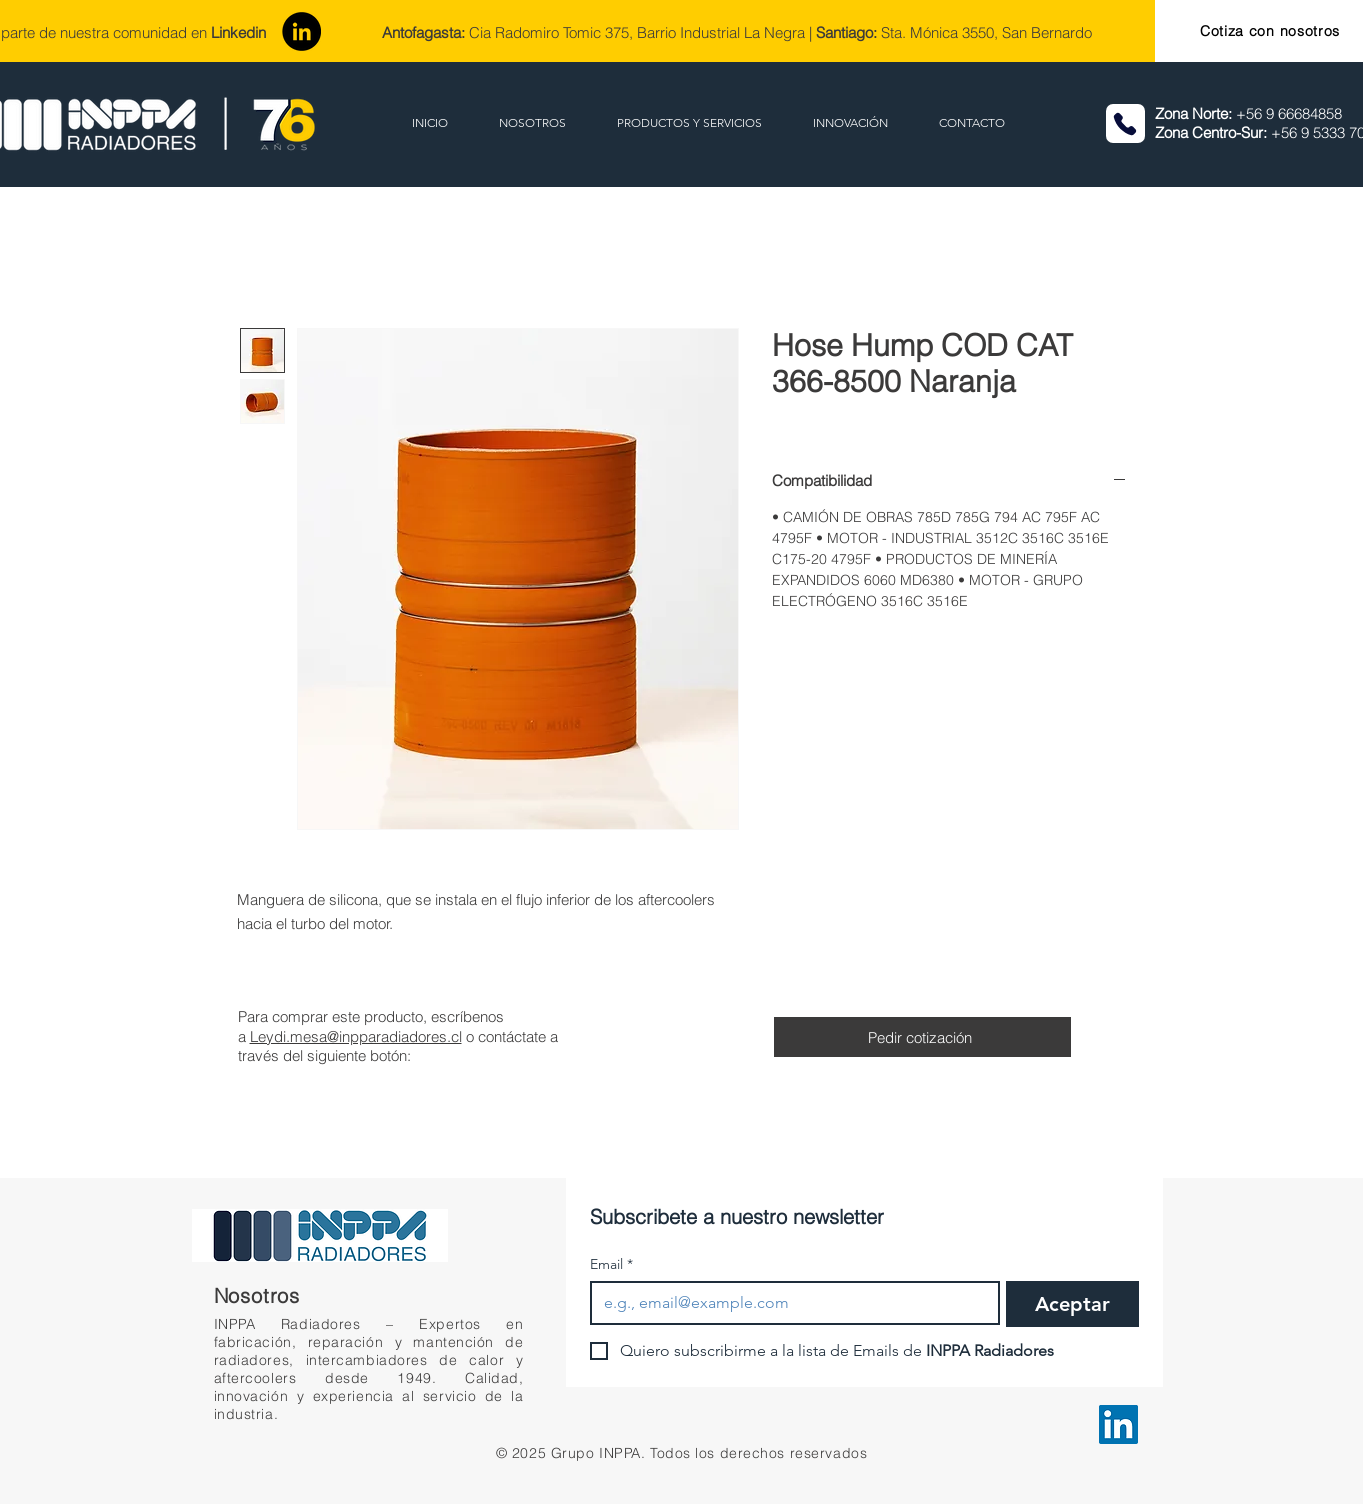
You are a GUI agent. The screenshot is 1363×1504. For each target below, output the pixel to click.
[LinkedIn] (301, 31)
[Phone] (1125, 123)
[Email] (789, 1303)
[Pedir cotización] (922, 1037)
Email (611, 1264)
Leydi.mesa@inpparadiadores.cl (356, 1036)
